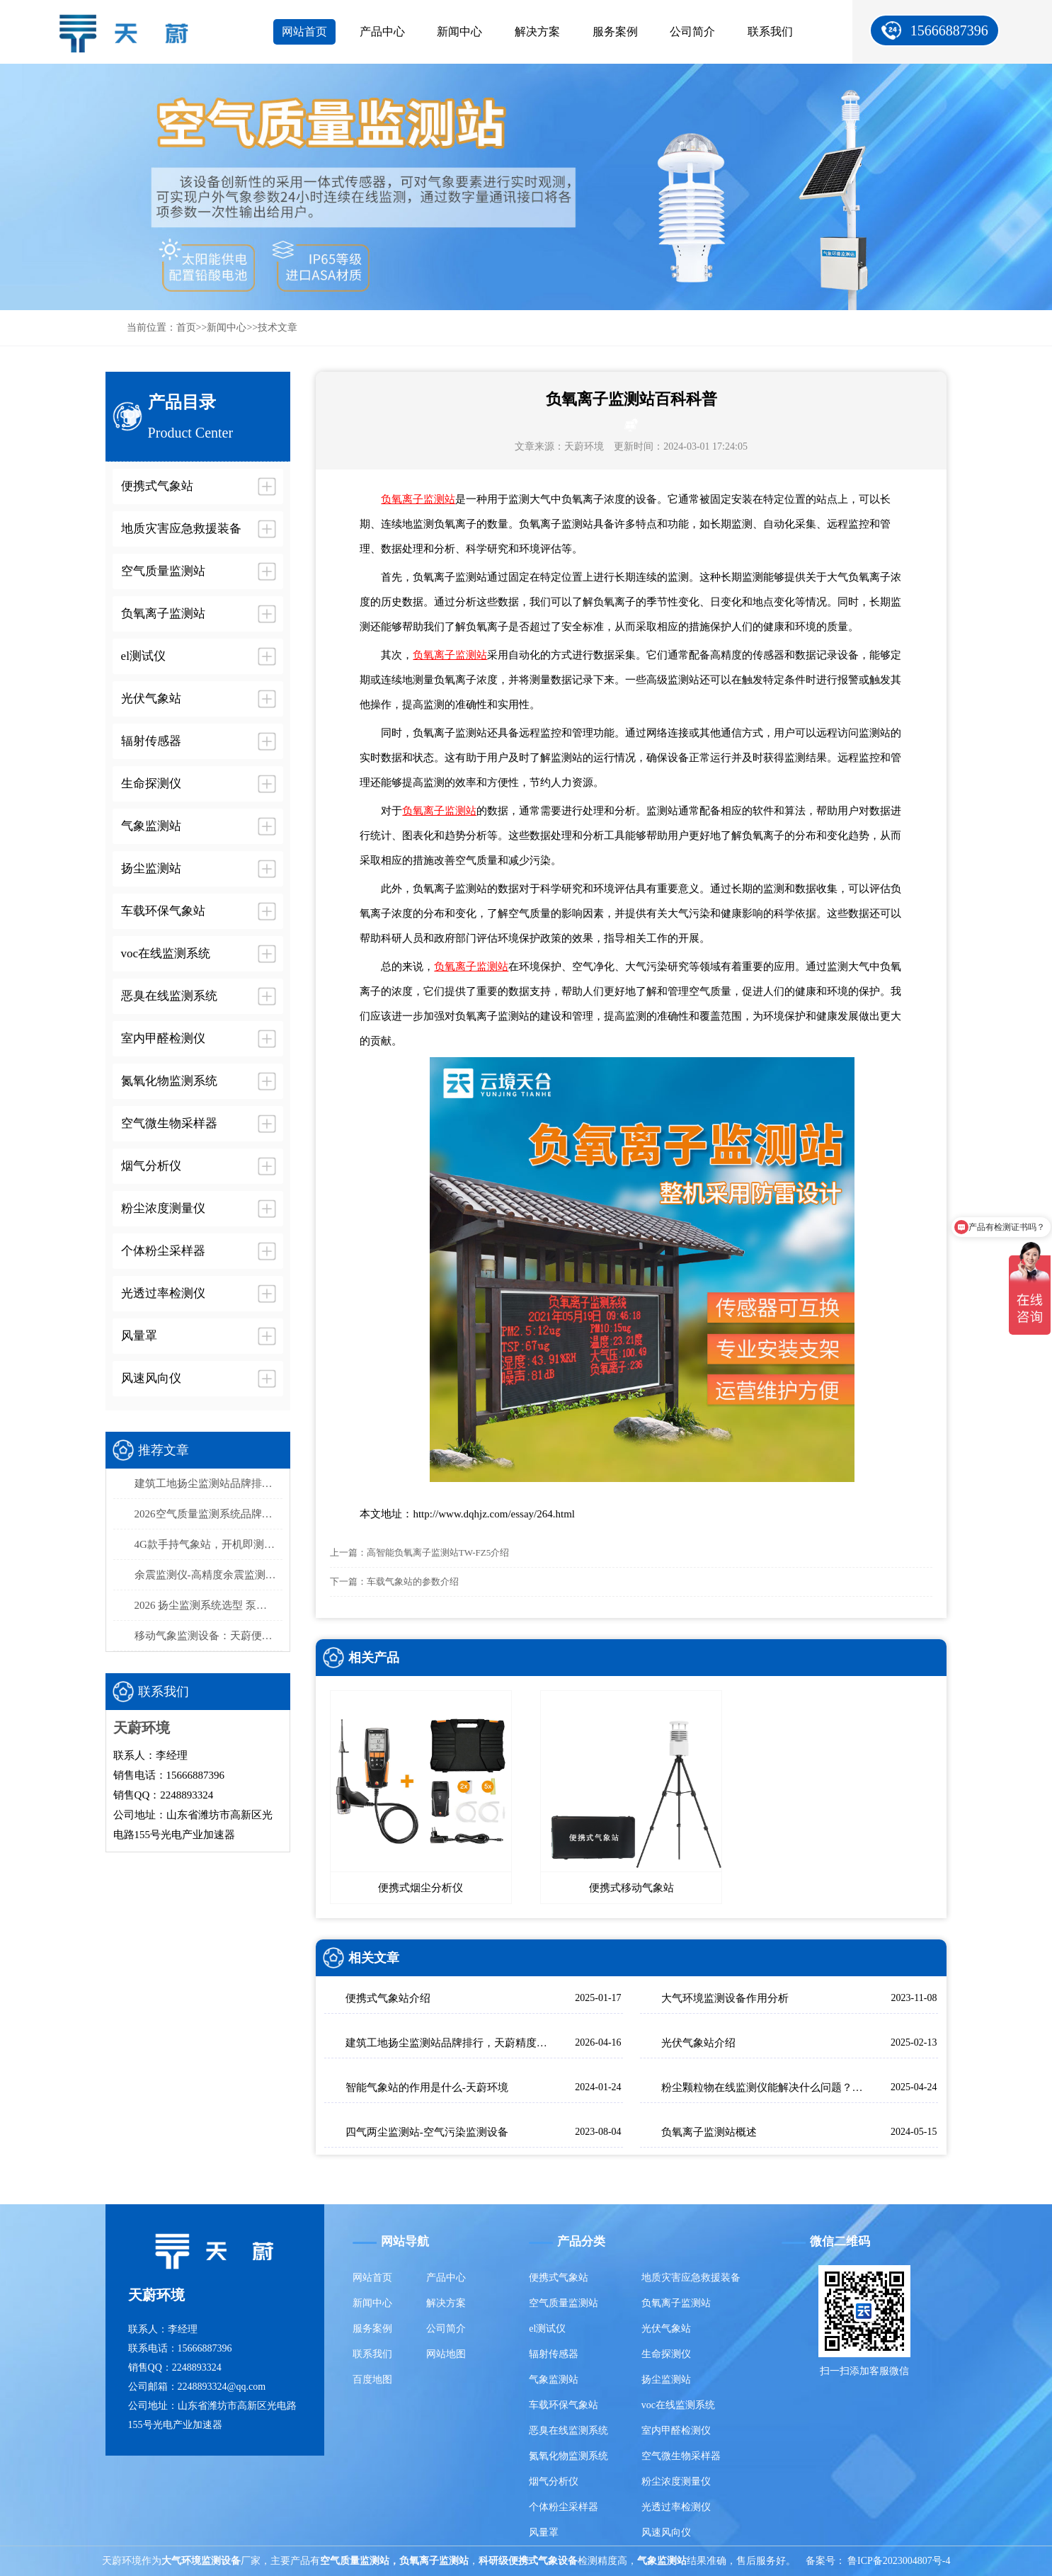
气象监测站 (553, 2379)
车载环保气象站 (563, 2405)
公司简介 (692, 31)
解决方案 (537, 31)
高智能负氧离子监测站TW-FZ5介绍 (438, 1552)
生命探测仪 (666, 2354)
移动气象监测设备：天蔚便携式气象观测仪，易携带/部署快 (209, 1635)
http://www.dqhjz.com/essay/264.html (494, 1514)
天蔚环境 (584, 446)
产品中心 (382, 31)
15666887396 (949, 30)
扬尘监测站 (666, 2379)
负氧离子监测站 (418, 499)
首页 (186, 327)
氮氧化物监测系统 (568, 2456)
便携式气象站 (558, 2277)
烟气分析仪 (553, 2481)
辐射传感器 (553, 2354)
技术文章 (277, 327)
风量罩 (544, 2532)
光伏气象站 (666, 2328)
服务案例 (615, 31)
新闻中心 (459, 31)
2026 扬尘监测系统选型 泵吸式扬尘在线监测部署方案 (209, 1605)
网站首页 (304, 31)
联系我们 (770, 31)
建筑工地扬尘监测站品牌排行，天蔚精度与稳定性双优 (209, 1483)
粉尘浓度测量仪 (676, 2481)
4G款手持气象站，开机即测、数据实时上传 (209, 1544)
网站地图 (446, 2354)
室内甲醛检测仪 (676, 2430)
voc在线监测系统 (678, 2405)
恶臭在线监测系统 (568, 2430)
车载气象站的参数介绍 (413, 1581)
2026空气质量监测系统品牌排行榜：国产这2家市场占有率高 (209, 1514)
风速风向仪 (666, 2532)
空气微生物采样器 (681, 2456)
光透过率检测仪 (676, 2507)
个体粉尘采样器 (563, 2507)
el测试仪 (547, 2328)
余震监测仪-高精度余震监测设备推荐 (209, 1574)
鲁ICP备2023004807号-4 (898, 2560)
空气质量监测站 (563, 2303)
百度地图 (372, 2379)
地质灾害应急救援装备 (691, 2277)
